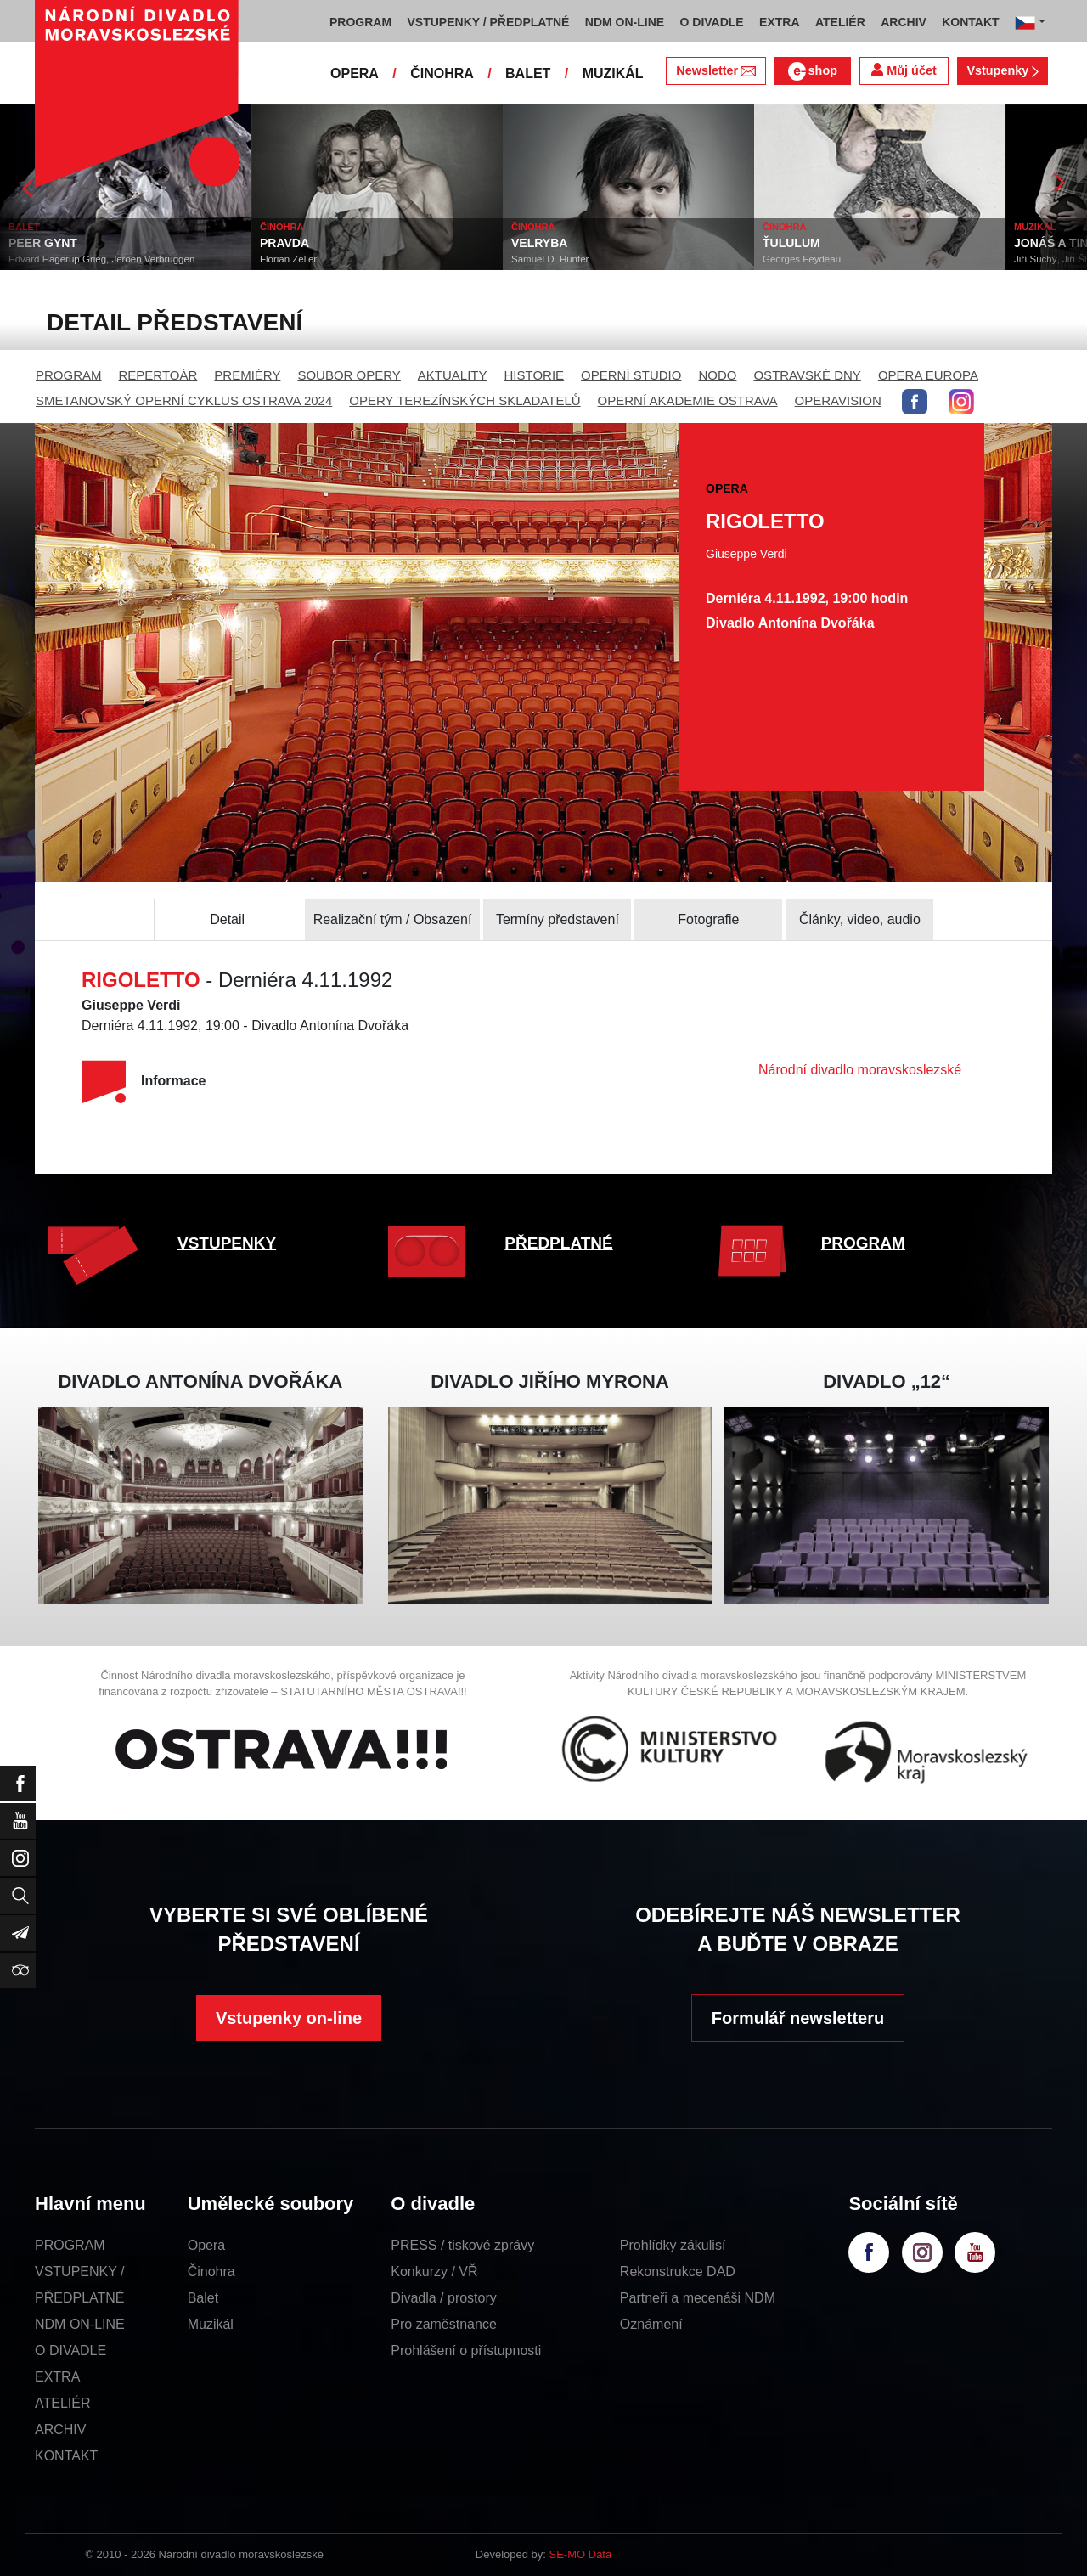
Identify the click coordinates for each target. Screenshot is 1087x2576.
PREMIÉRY (247, 375)
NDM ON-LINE (80, 2324)
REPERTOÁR (158, 375)
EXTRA (57, 2377)
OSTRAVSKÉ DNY (806, 375)
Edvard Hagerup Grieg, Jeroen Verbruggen (154, 259)
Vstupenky (1002, 70)
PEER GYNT (95, 243)
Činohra (211, 2271)
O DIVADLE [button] (712, 22)
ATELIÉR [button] (840, 22)
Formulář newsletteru (798, 2018)
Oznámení (651, 2324)
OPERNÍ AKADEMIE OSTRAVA (688, 400)
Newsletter (715, 70)
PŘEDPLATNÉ (558, 1243)
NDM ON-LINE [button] (624, 22)
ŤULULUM (844, 243)
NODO (717, 375)
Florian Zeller (341, 259)
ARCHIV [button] (903, 22)
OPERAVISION (838, 400)
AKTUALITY (452, 375)
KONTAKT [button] (970, 22)
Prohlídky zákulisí (673, 2245)
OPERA (354, 73)
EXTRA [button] (779, 22)
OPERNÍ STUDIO (631, 375)
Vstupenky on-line (289, 2018)
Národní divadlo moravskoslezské (859, 1070)
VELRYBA (592, 243)
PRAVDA (337, 243)
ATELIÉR (63, 2403)
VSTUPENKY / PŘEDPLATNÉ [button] (489, 22)
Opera (206, 2245)
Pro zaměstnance (444, 2324)
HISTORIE (534, 375)
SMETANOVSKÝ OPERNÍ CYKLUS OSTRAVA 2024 (184, 400)
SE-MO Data (580, 2554)
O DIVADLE (70, 2350)
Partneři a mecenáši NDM (697, 2298)
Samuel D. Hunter (602, 259)
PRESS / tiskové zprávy (462, 2245)
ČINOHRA (442, 73)
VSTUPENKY (226, 1243)
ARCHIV (60, 2429)
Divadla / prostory (444, 2298)
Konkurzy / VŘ (434, 2271)
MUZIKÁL (613, 73)
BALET (527, 73)
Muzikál (211, 2324)
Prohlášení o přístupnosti (466, 2350)
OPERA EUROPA (928, 375)
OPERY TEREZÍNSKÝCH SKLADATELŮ (464, 400)
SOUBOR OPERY (348, 375)
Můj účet (903, 70)
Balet (203, 2298)
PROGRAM (69, 375)
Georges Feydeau (854, 259)
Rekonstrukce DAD (677, 2271)
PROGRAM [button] (360, 22)
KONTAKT (66, 2456)
